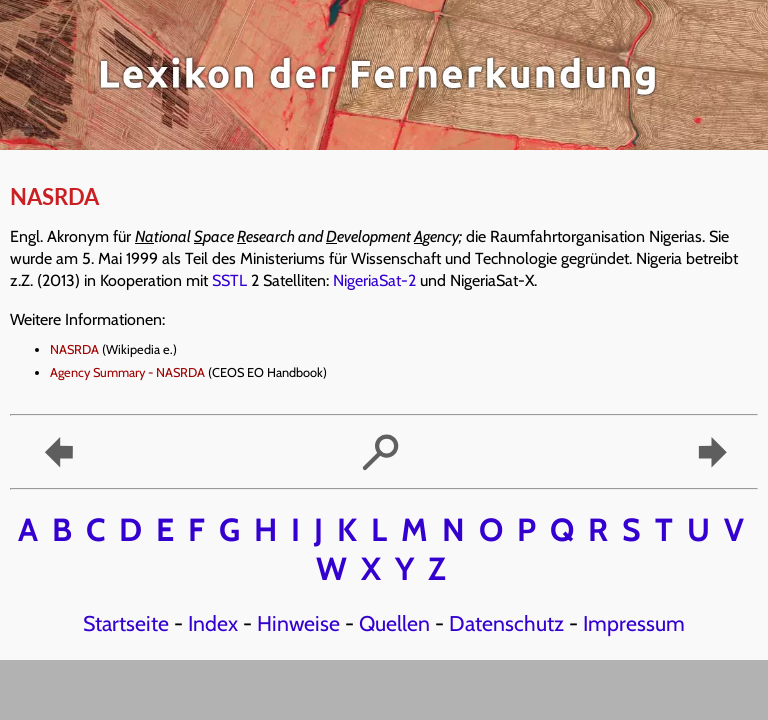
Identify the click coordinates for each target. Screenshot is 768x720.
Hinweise (298, 623)
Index (213, 623)
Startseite (126, 623)
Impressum (634, 623)
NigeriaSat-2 (374, 280)
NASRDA (74, 349)
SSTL (229, 280)
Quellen (394, 623)
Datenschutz (506, 623)
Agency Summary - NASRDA (127, 372)
